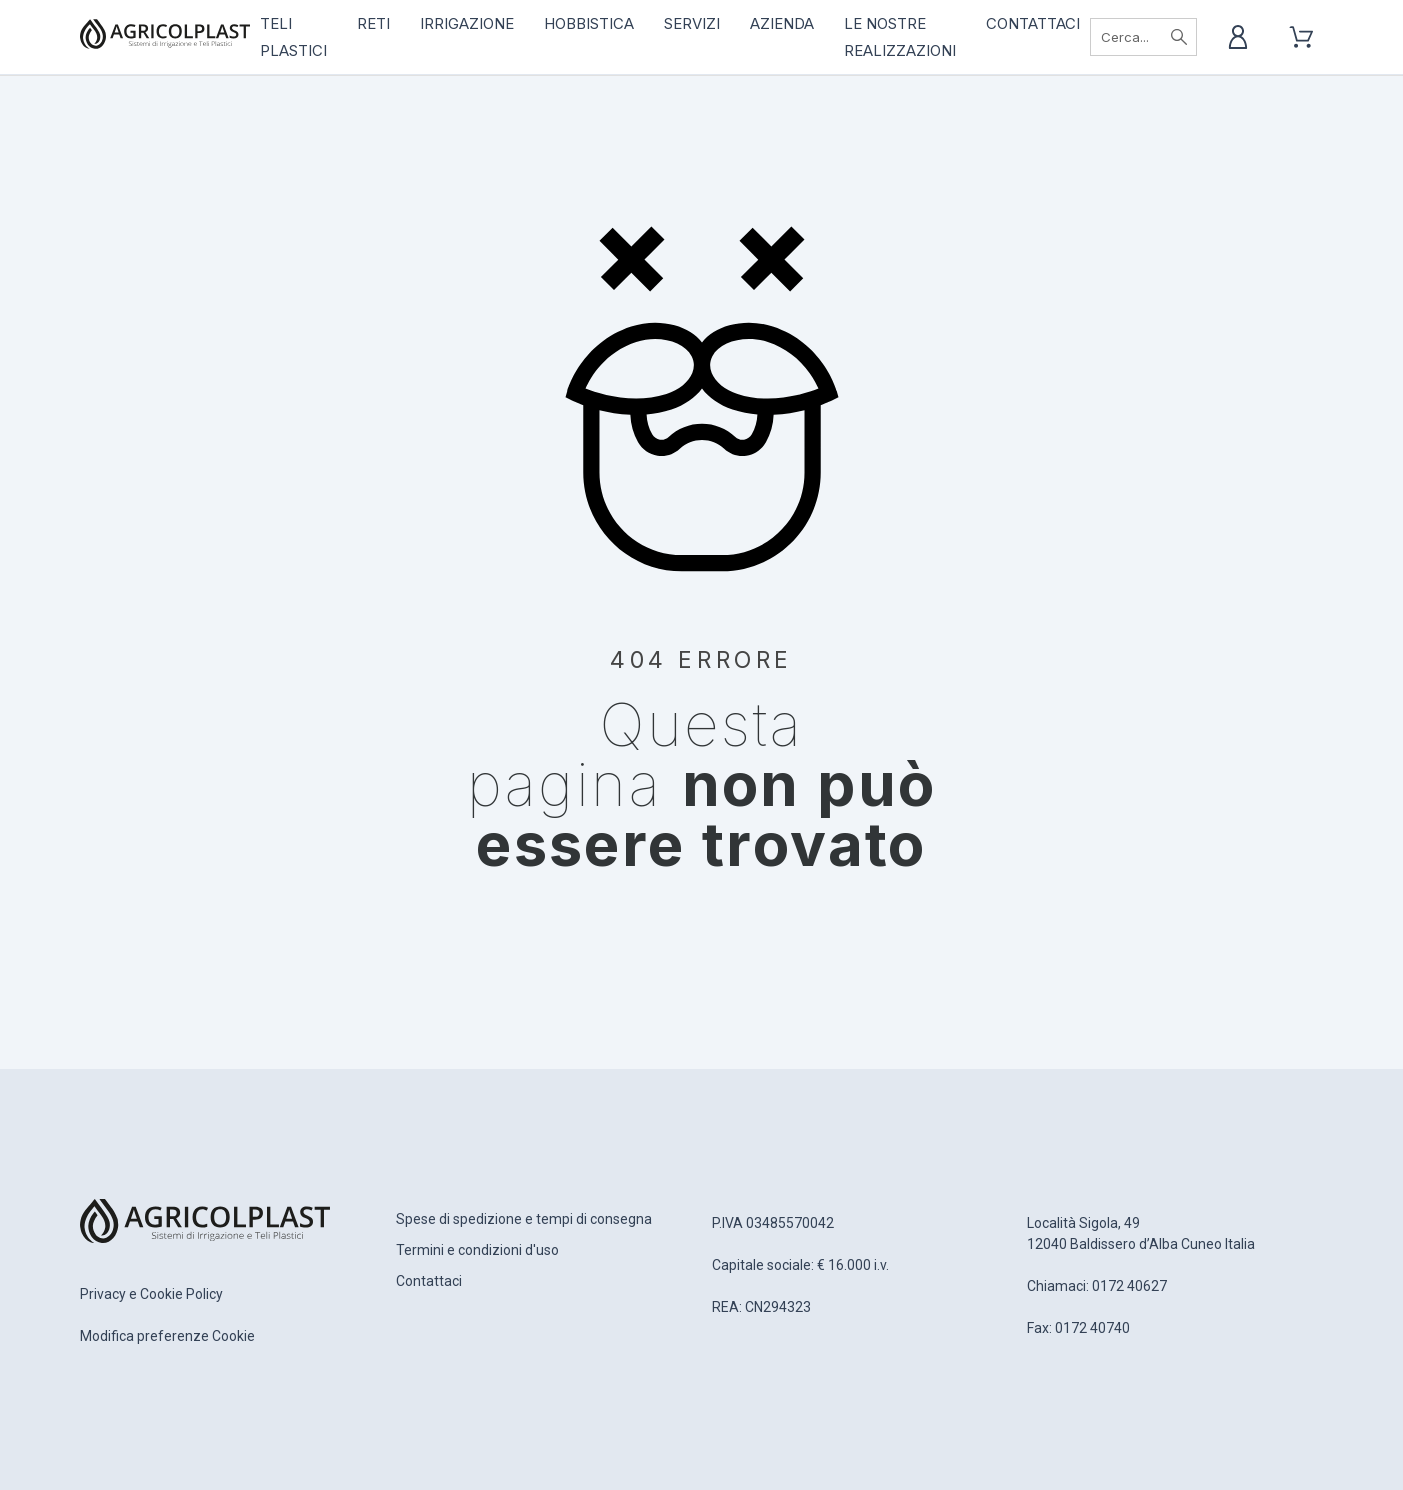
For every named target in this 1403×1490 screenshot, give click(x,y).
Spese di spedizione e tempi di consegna (524, 1219)
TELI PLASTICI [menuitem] (293, 37)
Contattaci (429, 1281)
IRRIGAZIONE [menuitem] (467, 23)
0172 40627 (1129, 1286)
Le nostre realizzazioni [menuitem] (900, 37)
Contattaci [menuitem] (1033, 23)
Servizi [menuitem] (692, 23)
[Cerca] (1143, 37)
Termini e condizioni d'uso (477, 1250)
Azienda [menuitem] (782, 23)
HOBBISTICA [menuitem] (589, 23)
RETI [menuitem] (373, 23)
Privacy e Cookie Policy (151, 1294)
